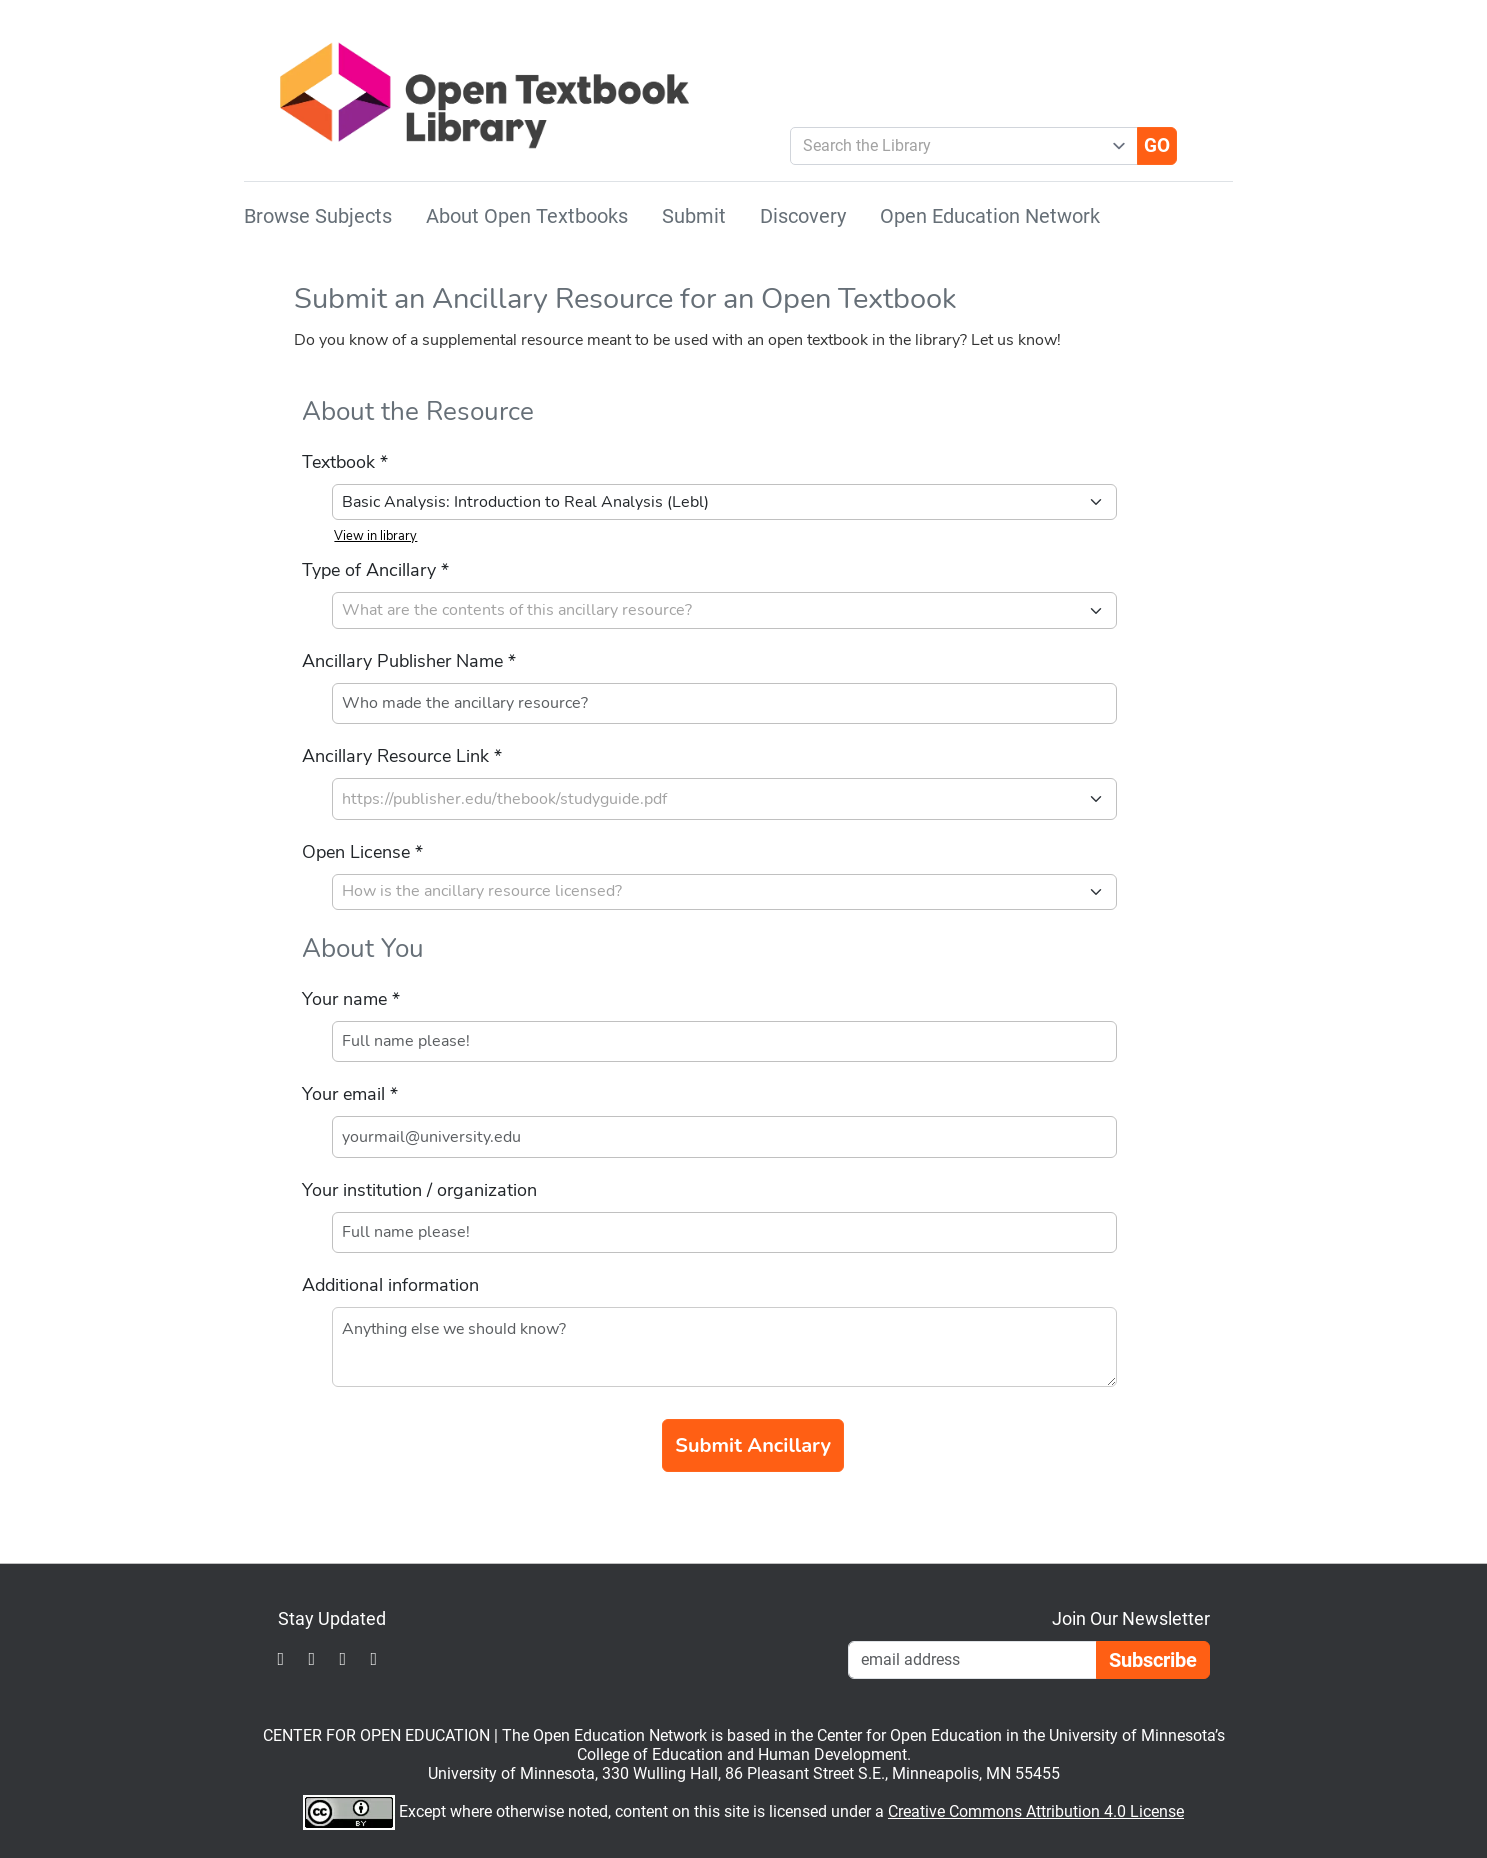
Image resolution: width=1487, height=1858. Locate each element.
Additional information (390, 1285)
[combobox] (956, 146)
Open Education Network (990, 216)
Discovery (803, 216)
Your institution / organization (419, 1190)
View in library (375, 536)
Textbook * (345, 462)
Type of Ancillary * (375, 570)
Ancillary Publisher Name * (409, 661)
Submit (694, 216)
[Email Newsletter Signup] (972, 1660)
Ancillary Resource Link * (402, 756)
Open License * (362, 852)
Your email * (350, 1094)
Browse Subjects (318, 216)
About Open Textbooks (527, 216)
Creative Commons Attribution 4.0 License (1036, 1811)
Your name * (351, 999)
